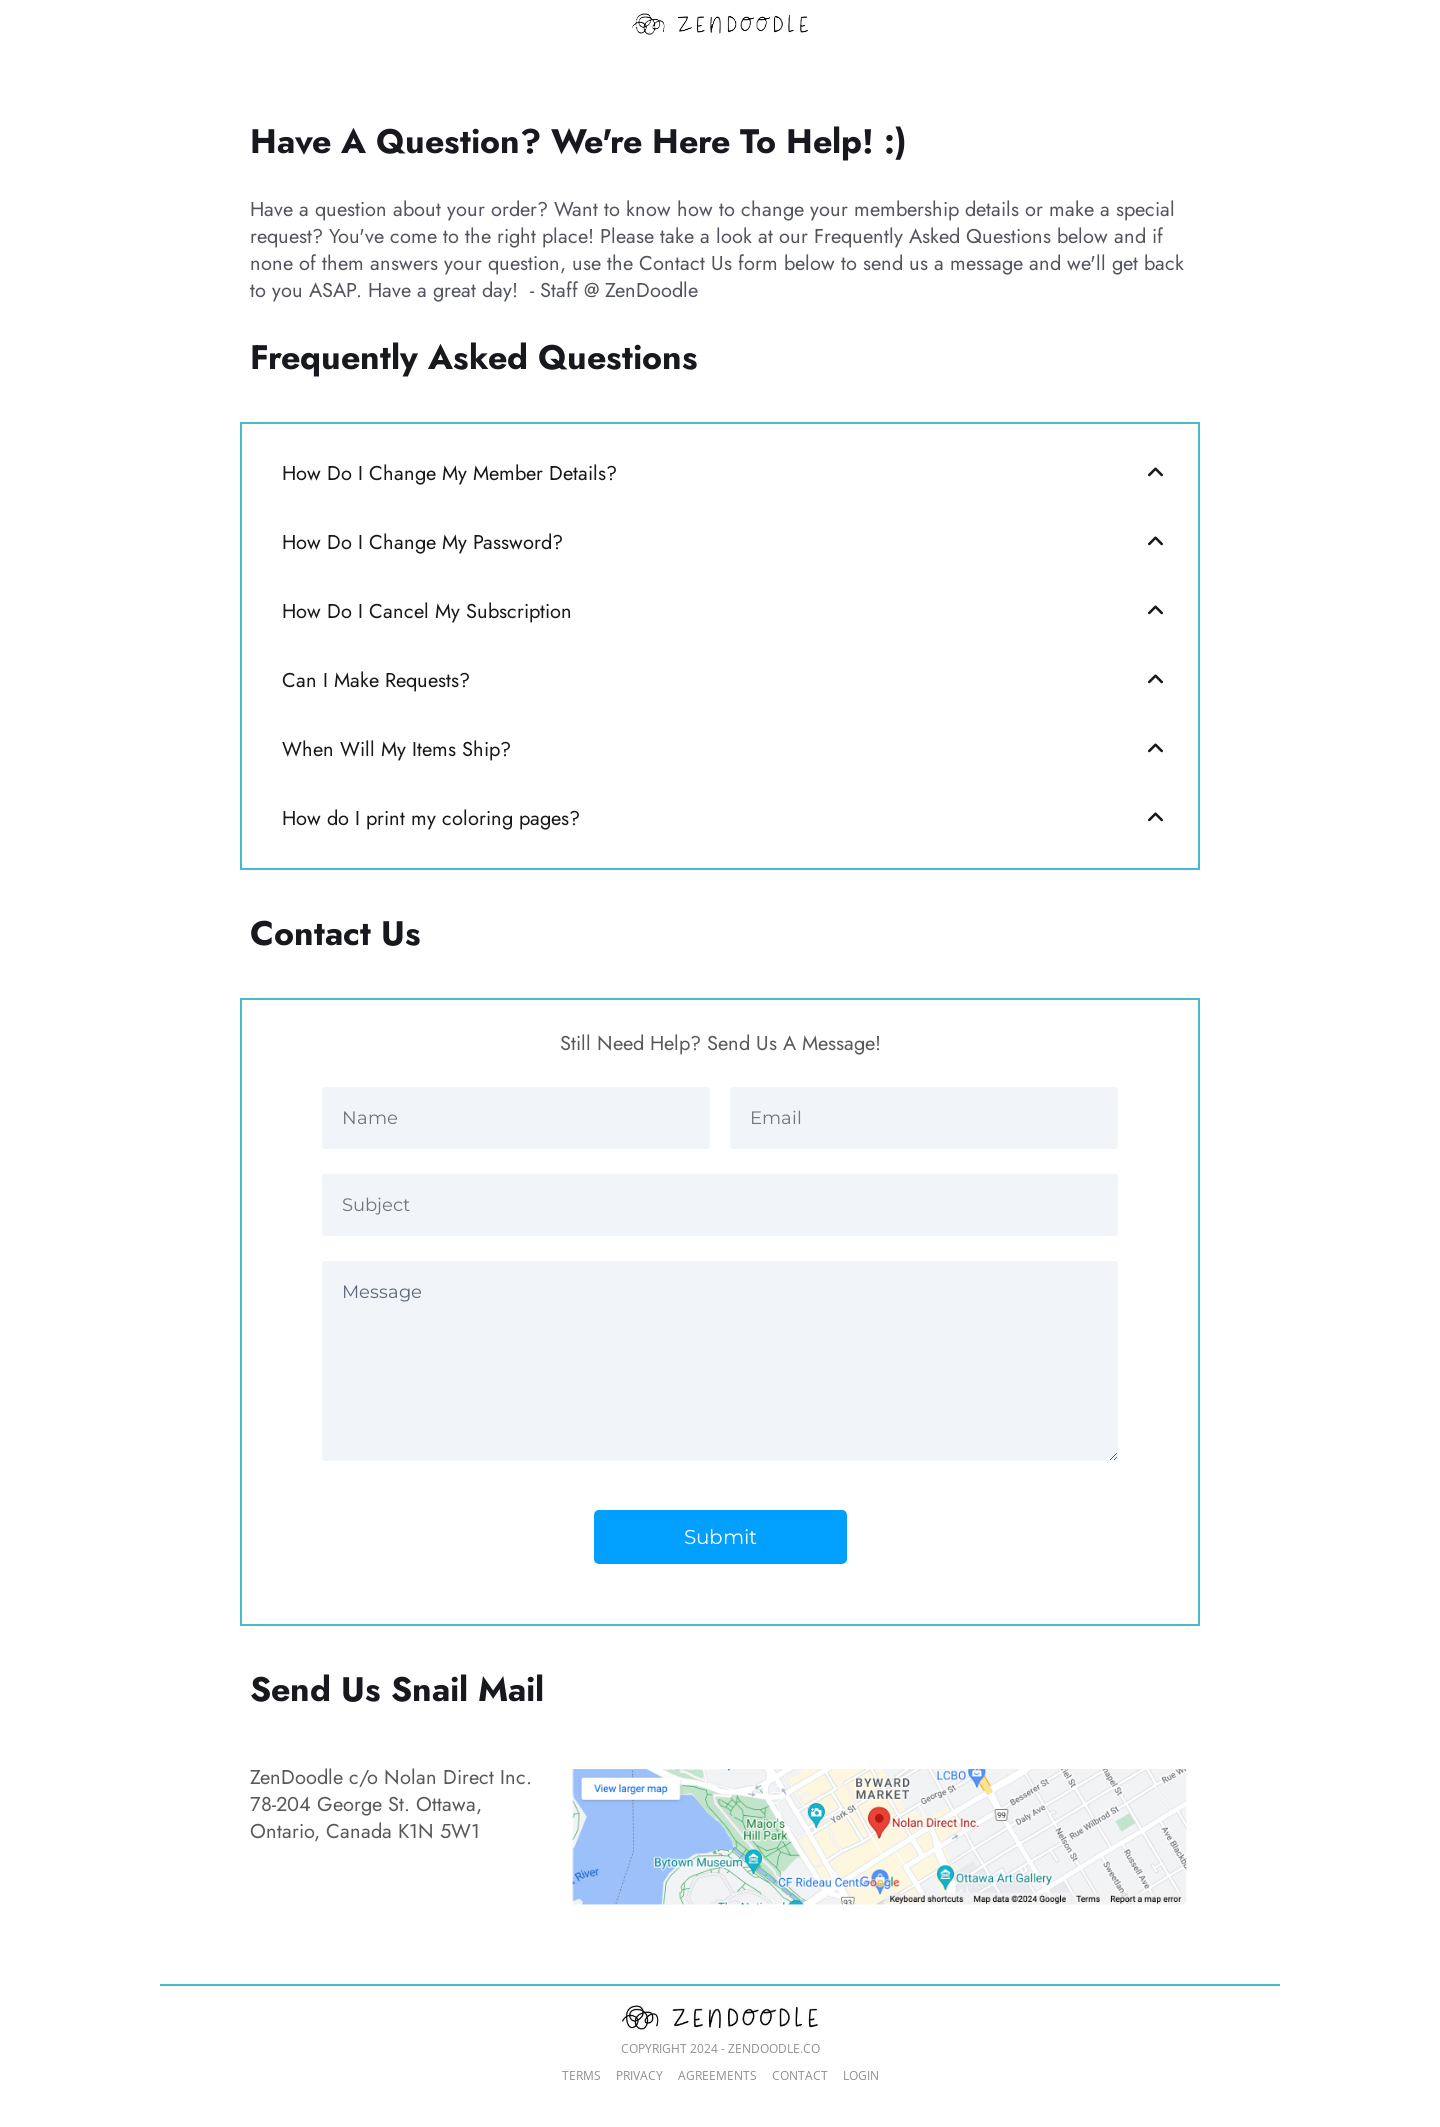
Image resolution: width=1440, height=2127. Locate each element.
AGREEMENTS (717, 2075)
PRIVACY (639, 2075)
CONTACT (800, 2075)
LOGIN (861, 2075)
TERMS (581, 2075)
